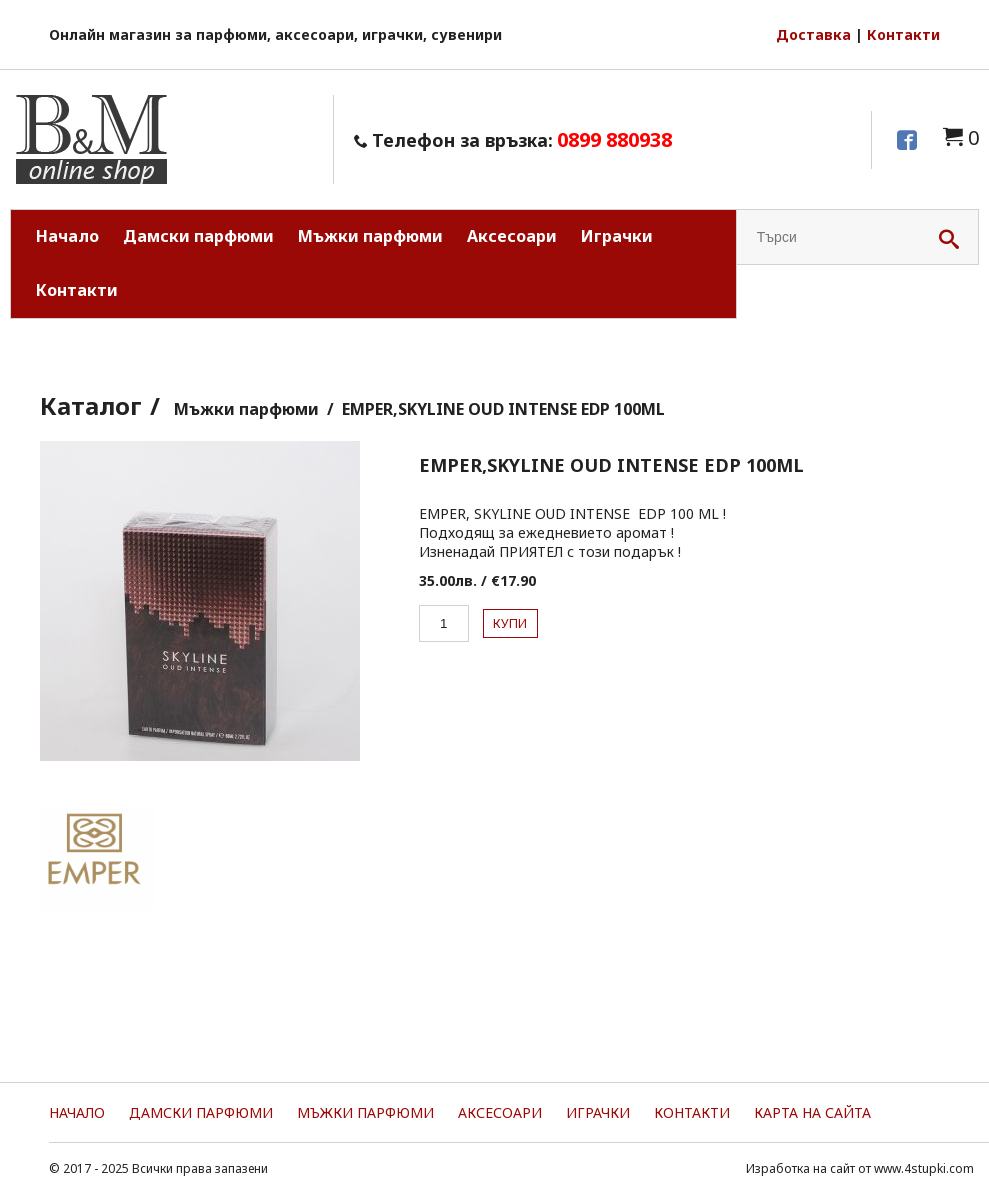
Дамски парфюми (198, 236)
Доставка (813, 34)
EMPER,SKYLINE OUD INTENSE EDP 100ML (503, 409)
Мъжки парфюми (370, 236)
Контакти (903, 34)
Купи (510, 623)
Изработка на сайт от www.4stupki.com (860, 1168)
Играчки (617, 236)
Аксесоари (512, 236)
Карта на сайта (812, 1112)
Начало (67, 236)
